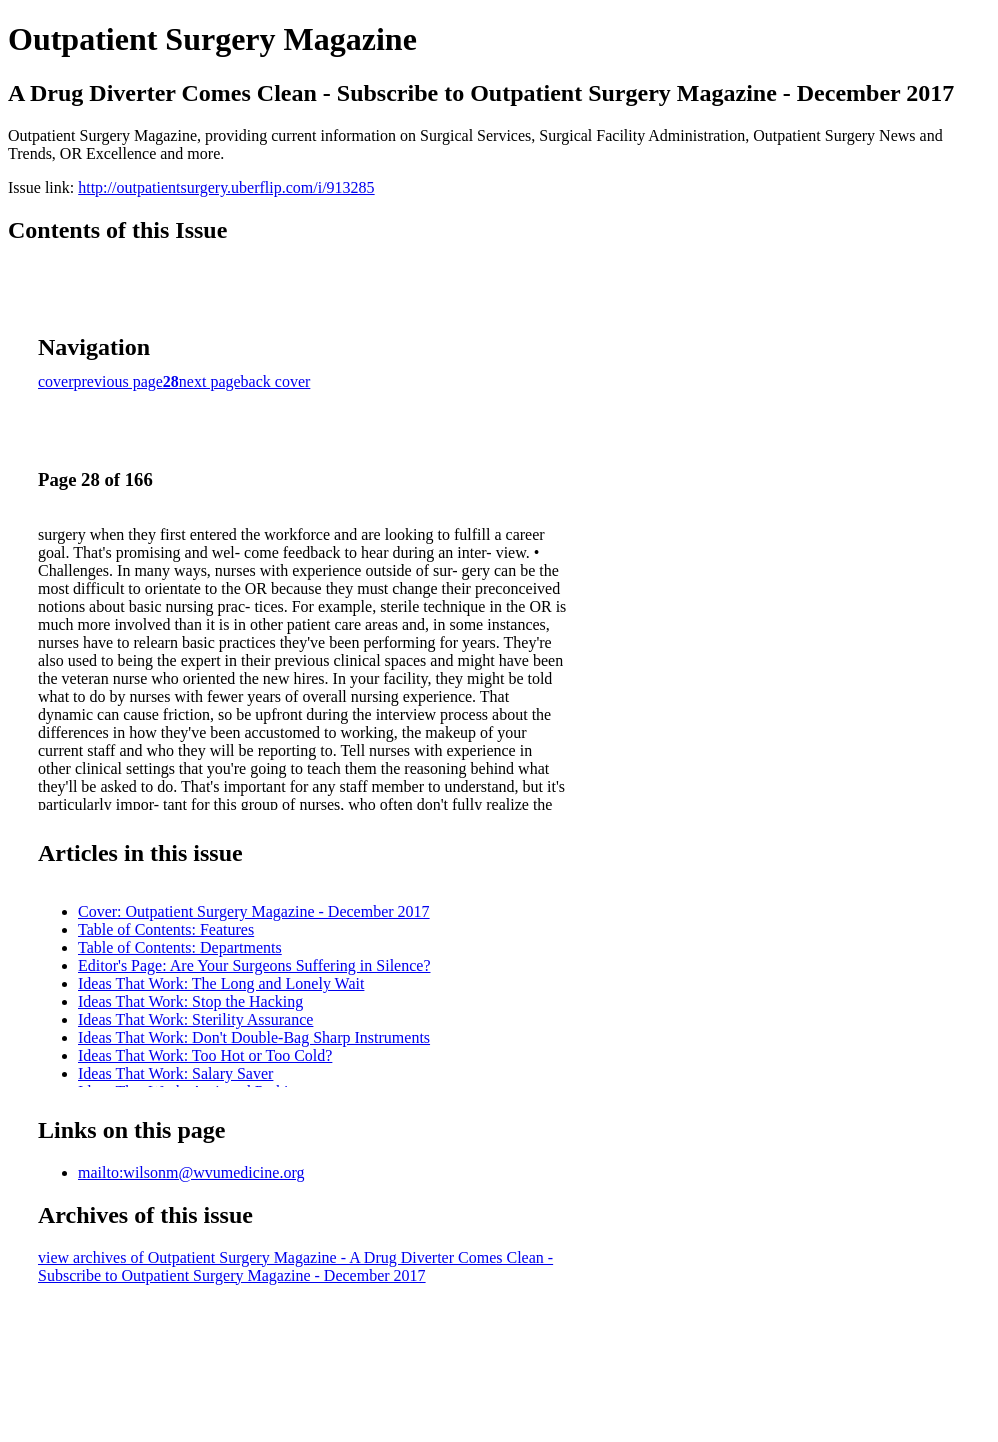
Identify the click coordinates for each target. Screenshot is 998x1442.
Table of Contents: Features (166, 929)
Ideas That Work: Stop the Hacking (190, 1001)
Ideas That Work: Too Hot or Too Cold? (205, 1055)
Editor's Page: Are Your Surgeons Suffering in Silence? (254, 965)
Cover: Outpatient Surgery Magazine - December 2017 (254, 911)
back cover (276, 381)
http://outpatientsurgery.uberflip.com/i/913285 (226, 187)
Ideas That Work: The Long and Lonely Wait (221, 983)
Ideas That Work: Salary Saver (175, 1073)
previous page (118, 381)
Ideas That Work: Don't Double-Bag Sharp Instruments (254, 1037)
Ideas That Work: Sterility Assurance (195, 1019)
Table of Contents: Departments (180, 947)
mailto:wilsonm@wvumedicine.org (191, 1172)
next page (210, 381)
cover (56, 381)
